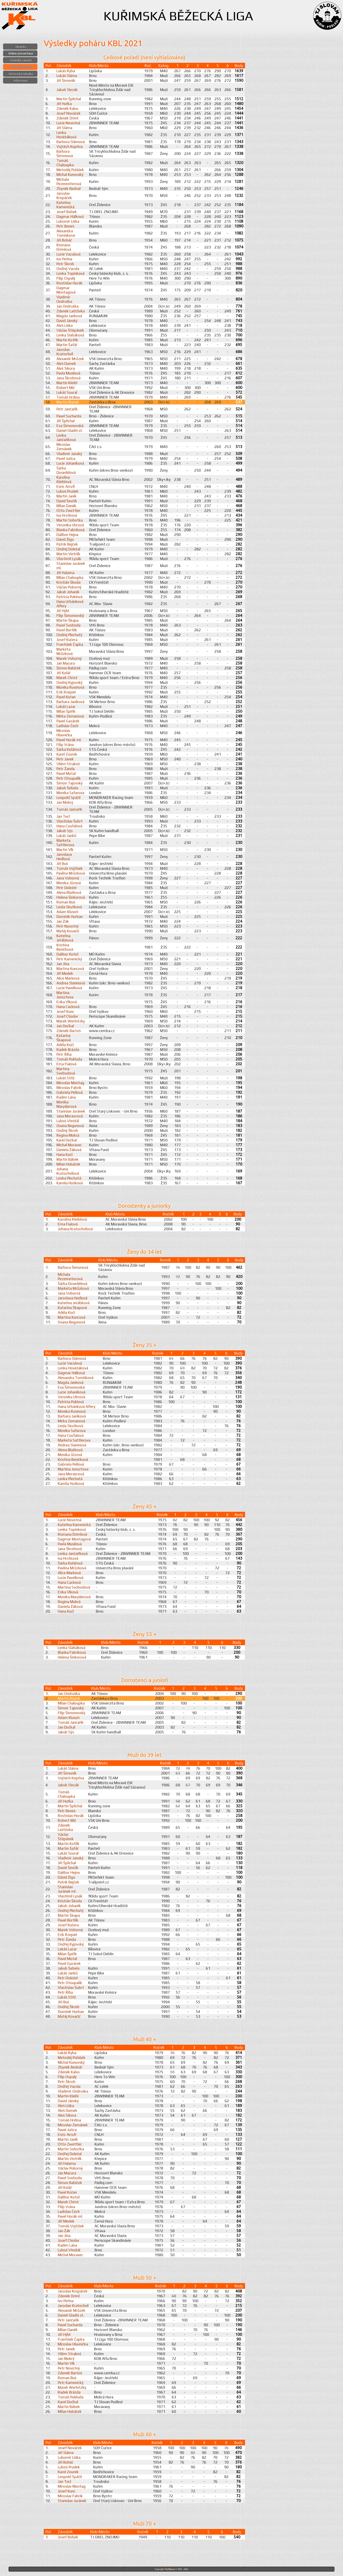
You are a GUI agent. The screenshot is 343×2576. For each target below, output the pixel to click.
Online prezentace (20, 53)
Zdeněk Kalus (67, 108)
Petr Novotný (67, 926)
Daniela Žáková (68, 1150)
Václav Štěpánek (70, 330)
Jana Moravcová (69, 1116)
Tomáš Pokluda (69, 1059)
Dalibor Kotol (67, 954)
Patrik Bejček (67, 544)
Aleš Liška (64, 325)
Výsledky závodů (21, 60)
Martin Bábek (67, 1159)
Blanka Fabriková (70, 530)
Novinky (21, 46)
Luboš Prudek (67, 491)
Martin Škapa (67, 620)
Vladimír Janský (69, 454)
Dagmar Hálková (70, 216)
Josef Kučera (66, 639)
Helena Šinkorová (70, 897)
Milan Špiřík (65, 711)
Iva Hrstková (66, 515)
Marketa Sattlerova (65, 842)
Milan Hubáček (68, 1164)
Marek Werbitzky (70, 1021)
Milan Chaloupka (69, 577)
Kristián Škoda (68, 582)
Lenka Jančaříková (66, 437)
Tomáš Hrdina (68, 397)
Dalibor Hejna (67, 534)
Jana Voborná (67, 878)
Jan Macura (65, 663)
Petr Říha (64, 1054)
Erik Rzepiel (66, 692)
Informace (21, 80)
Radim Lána (66, 1097)
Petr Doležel (66, 888)
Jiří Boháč (64, 240)
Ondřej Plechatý (69, 635)
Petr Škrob (65, 264)
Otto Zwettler (68, 510)
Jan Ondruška (67, 306)
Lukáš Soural (66, 392)
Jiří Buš (62, 863)
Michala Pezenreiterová (68, 181)
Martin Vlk (65, 849)
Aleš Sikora (65, 368)
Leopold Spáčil (68, 797)
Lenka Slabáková (70, 335)
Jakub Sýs (64, 831)
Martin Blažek (67, 402)
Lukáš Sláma (66, 76)
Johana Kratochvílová (67, 1171)
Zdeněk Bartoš (68, 1031)
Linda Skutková (69, 907)
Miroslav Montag (70, 1083)
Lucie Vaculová (68, 254)
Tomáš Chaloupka (65, 162)
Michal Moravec (69, 1145)
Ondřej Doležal (68, 549)
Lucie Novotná (68, 123)
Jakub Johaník (67, 592)
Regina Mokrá (67, 1135)
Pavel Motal (66, 773)
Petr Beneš (65, 226)
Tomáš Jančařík (69, 809)
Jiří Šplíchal (65, 421)
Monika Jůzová (68, 883)
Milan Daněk (66, 506)
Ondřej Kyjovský (69, 682)
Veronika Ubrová (70, 525)
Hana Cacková (67, 1006)
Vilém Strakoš (68, 764)
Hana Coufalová (69, 826)
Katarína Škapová (63, 1037)
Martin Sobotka (69, 520)
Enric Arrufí (65, 486)
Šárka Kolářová (68, 749)
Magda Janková (69, 316)
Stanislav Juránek (70, 1111)
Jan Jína (62, 964)
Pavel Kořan (65, 697)
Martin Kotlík (67, 340)
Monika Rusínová (70, 687)
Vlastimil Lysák (68, 558)
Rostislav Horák (69, 283)
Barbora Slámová (70, 142)
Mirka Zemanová (70, 716)
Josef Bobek (66, 212)
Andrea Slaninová (70, 983)
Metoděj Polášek (70, 170)
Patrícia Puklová (69, 597)
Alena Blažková (68, 892)
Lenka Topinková (70, 273)
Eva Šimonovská (69, 426)
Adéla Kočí (65, 1045)
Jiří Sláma (64, 128)
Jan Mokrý (64, 802)
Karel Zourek (66, 754)
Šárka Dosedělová (66, 470)
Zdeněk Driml (67, 118)
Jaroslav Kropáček (64, 195)
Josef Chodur (67, 1016)
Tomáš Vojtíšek (69, 868)
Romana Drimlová (63, 247)
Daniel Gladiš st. (69, 430)
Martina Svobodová (65, 1071)
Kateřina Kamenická (65, 204)
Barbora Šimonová (64, 153)
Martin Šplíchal (68, 99)
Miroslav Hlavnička (64, 732)
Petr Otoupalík (68, 778)
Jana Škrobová (68, 378)
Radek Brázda (67, 1049)
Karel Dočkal (66, 1140)
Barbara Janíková (70, 702)
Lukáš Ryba (65, 71)
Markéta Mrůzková (64, 651)
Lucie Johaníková (70, 463)
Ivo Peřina (64, 259)
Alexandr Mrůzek (70, 359)
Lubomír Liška (67, 221)
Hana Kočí (64, 1154)
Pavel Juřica (65, 458)
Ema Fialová (66, 1064)
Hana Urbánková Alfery (76, 1406)
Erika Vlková (66, 1002)
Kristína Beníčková (64, 947)
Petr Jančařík (67, 409)
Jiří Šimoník (65, 80)
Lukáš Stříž (65, 1078)
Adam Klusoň (67, 912)
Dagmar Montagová (65, 290)
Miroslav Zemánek (64, 446)
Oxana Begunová (70, 1126)
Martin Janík (66, 496)
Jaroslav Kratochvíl (64, 351)
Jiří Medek (64, 973)
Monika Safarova (70, 793)
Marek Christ (66, 678)
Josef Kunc (65, 1011)
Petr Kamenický (69, 959)
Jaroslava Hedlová (64, 856)
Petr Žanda (65, 768)
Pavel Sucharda (68, 416)
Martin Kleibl (66, 383)
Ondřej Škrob (67, 1130)
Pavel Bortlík (66, 630)
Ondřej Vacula (67, 268)
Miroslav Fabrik (68, 1087)
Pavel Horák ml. (69, 740)
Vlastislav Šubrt (69, 821)
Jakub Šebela (67, 788)
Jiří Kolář (63, 673)
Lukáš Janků (66, 835)
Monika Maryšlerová (66, 1104)
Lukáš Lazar (65, 706)
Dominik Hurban (69, 916)
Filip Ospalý (65, 278)
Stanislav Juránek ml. (67, 1889)
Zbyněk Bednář (68, 188)
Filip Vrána (65, 744)
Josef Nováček (68, 113)
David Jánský (66, 320)
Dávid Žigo (65, 539)
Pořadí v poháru (20, 67)
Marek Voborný (69, 658)
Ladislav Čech (67, 726)
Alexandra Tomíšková (65, 233)
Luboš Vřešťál (67, 1121)
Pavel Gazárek (67, 721)
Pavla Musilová (68, 373)
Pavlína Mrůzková (70, 873)
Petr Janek (65, 759)
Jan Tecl (63, 816)
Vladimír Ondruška (64, 299)
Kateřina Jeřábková (64, 938)
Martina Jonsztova (64, 994)
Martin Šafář (66, 345)
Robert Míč (65, 387)
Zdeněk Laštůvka (70, 311)
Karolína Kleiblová (63, 479)
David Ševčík (66, 501)
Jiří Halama (65, 572)
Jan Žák (62, 921)
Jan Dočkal (65, 1026)
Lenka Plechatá (68, 1178)
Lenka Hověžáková (66, 134)
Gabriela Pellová (69, 1092)
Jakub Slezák (67, 90)
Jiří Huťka (64, 104)
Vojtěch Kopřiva (69, 146)
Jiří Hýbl (62, 611)
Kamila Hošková (69, 1183)
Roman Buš (65, 902)
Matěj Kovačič (67, 931)
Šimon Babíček (68, 668)
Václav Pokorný (68, 587)
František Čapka (69, 644)
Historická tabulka (21, 73)
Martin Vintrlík (68, 554)
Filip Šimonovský (70, 615)
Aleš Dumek (66, 363)
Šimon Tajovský (69, 783)
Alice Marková (67, 978)
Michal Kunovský (69, 174)
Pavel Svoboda (68, 625)
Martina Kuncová (70, 968)
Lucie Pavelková (69, 988)
